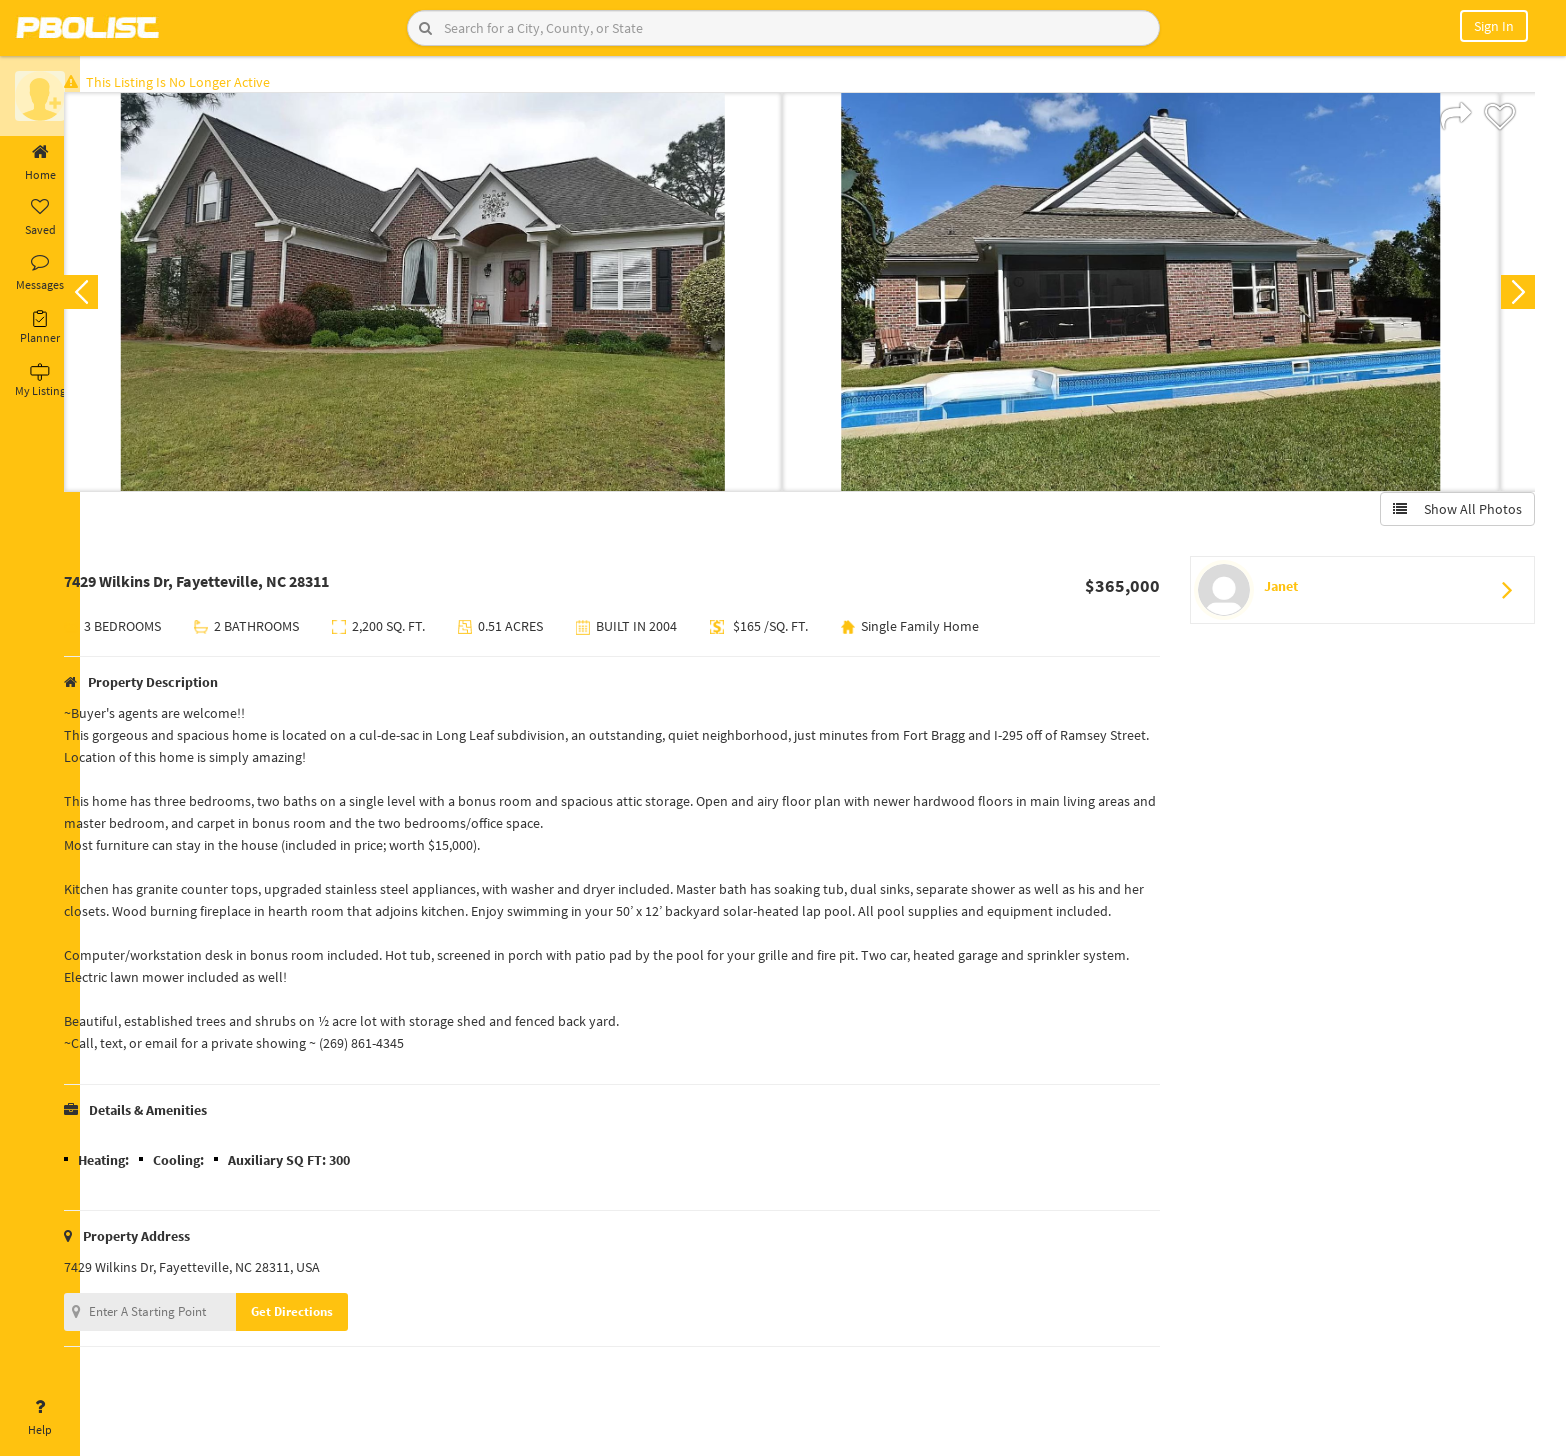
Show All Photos (1453, 513)
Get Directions (323, 1359)
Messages (40, 273)
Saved (40, 218)
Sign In (1494, 26)
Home (40, 163)
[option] (454, 296)
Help (40, 1418)
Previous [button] (112, 296)
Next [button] (1514, 296)
